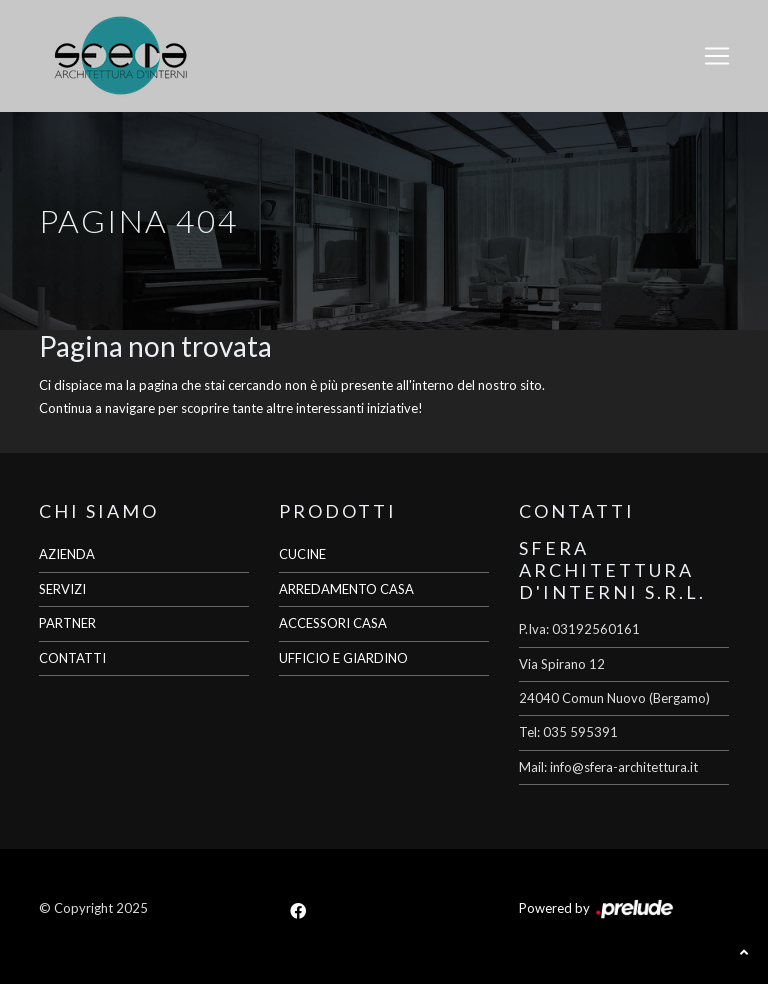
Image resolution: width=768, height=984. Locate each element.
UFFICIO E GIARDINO (343, 658)
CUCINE (302, 554)
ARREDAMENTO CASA (346, 589)
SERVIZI (62, 589)
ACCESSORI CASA (333, 623)
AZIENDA (67, 554)
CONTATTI (72, 658)
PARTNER (67, 623)
